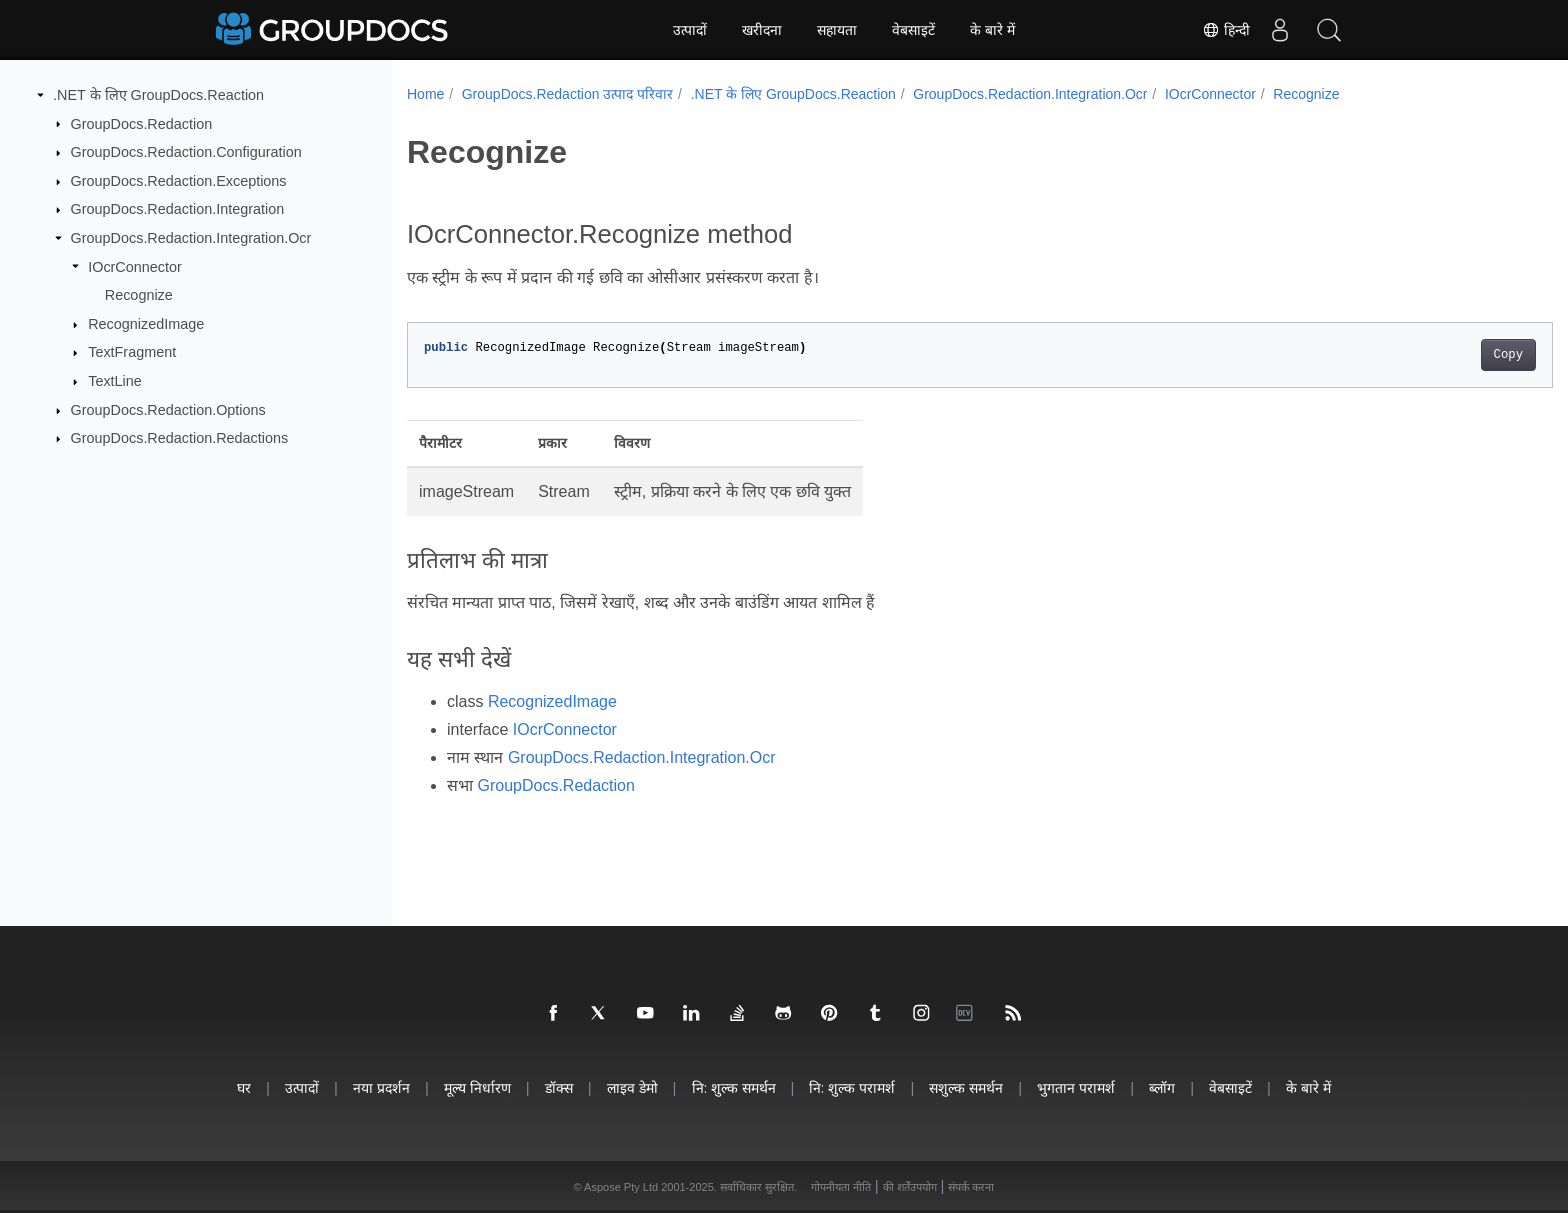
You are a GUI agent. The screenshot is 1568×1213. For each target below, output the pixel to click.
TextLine (115, 381)
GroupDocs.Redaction (142, 123)
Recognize (139, 295)
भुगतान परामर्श (1076, 1087)
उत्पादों (690, 30)
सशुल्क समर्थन (966, 1087)
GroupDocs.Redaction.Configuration (186, 152)
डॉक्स (559, 1087)
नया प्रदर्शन (381, 1087)
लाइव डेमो (632, 1087)
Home (425, 94)
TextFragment (132, 352)
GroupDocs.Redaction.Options (168, 410)
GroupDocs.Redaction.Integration (178, 209)
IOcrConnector (135, 266)
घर (244, 1087)
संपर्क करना (971, 1187)
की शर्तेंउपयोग (910, 1187)
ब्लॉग (1162, 1087)
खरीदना (762, 30)
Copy (1429, 355)
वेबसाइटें (913, 30)
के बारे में (992, 30)
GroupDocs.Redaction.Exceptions (179, 181)
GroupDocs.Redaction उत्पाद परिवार (568, 94)
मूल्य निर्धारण (477, 1087)
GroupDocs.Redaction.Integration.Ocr (191, 238)
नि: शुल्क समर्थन (734, 1087)
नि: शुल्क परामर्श (852, 1087)
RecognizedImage (146, 324)
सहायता (837, 30)
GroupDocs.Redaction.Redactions (180, 438)
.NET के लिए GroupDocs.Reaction (158, 95)
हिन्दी (1225, 30)
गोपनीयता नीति (841, 1187)
